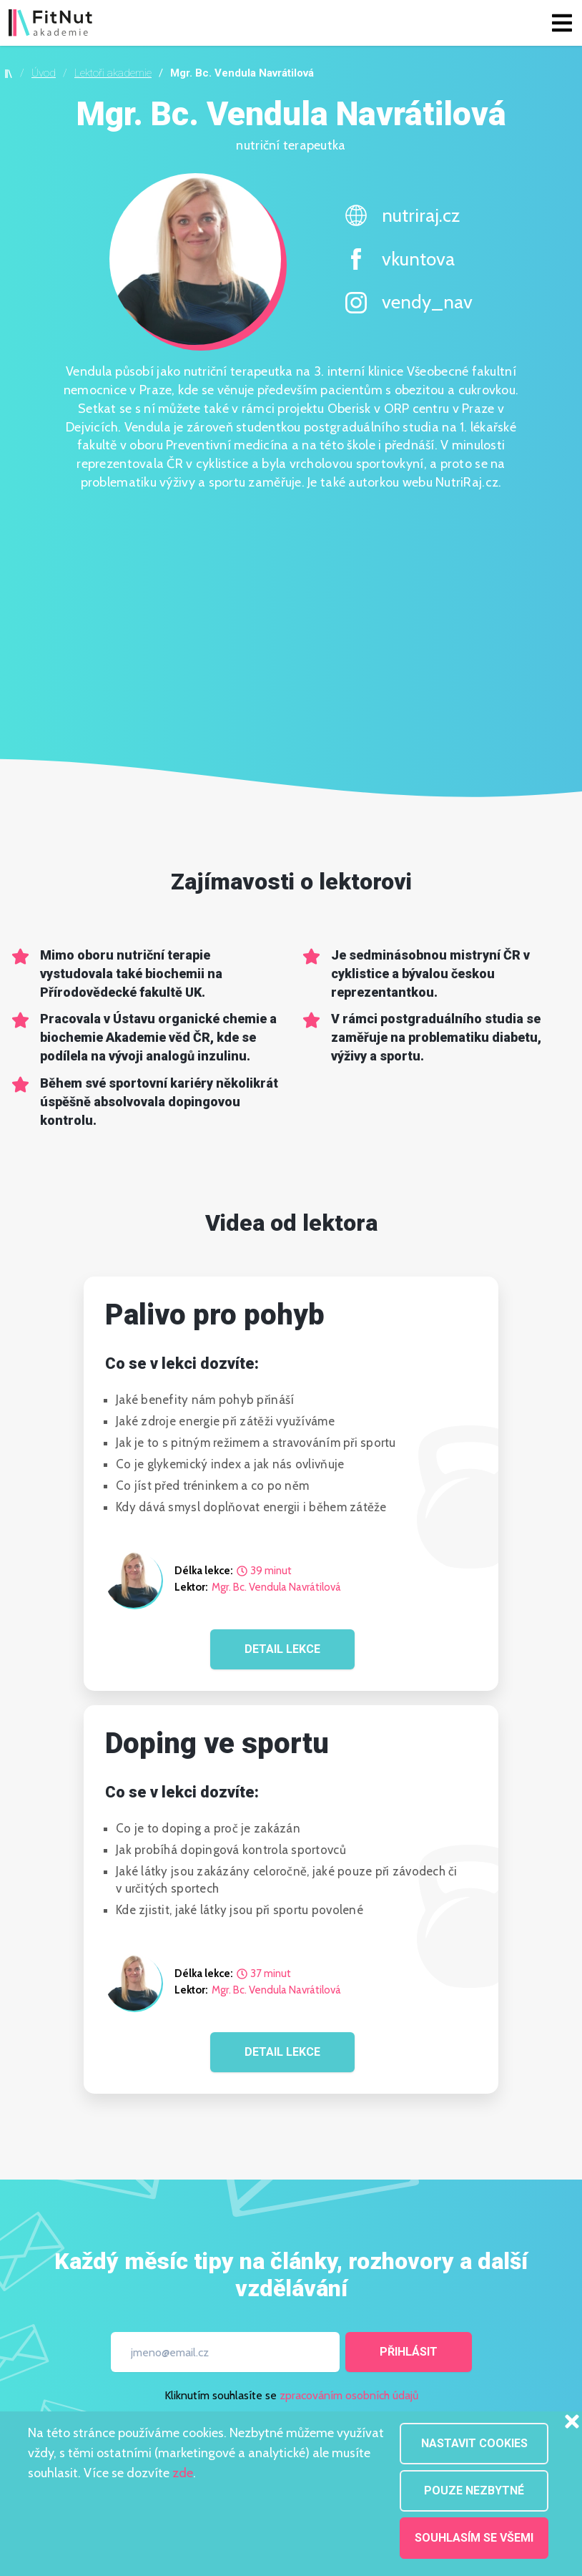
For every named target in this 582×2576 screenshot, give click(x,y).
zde (182, 2473)
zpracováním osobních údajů (349, 2395)
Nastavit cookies (474, 2443)
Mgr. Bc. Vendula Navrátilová (276, 1587)
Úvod (43, 73)
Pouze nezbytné (474, 2490)
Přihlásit (409, 2351)
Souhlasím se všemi (474, 2538)
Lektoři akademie (113, 73)
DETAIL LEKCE (282, 1649)
